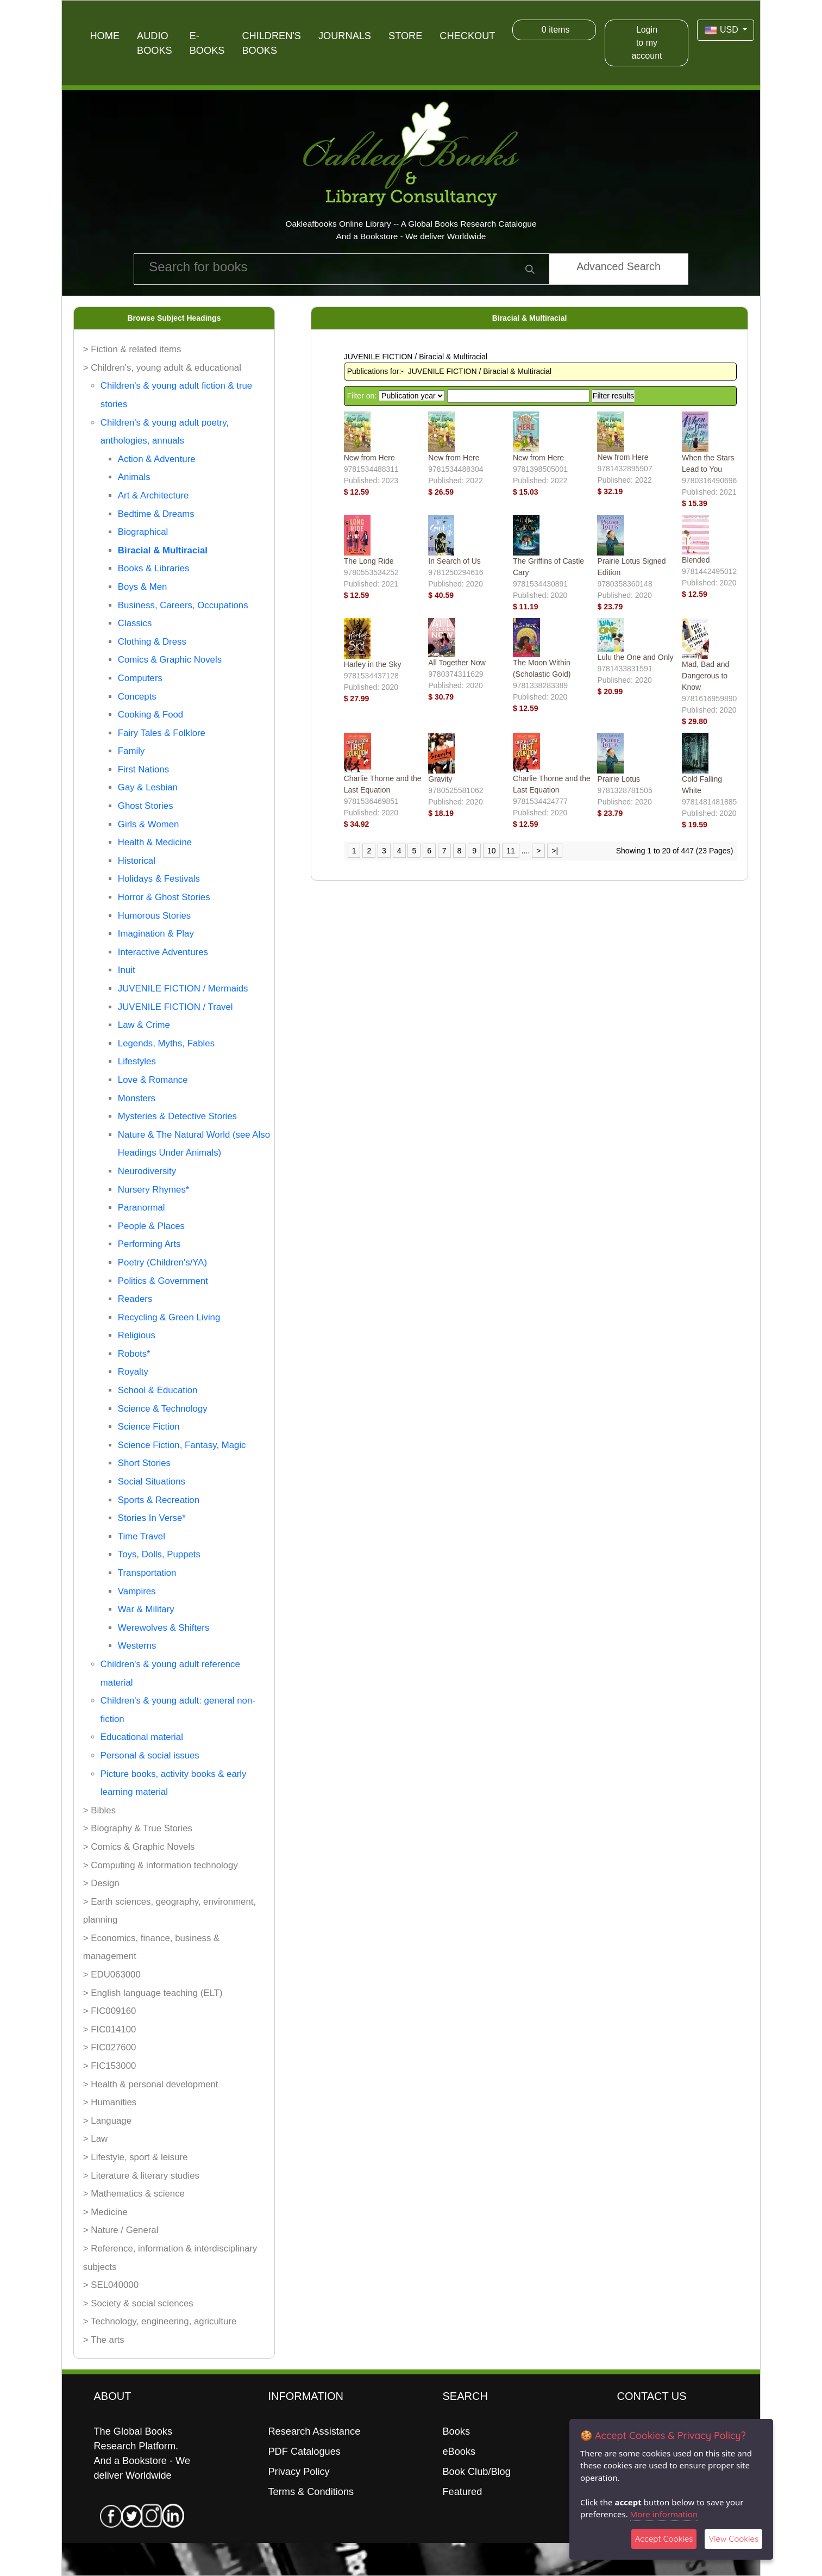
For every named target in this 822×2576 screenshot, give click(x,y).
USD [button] (722, 30)
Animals (134, 477)
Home (105, 35)
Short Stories (144, 1463)
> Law (95, 2139)
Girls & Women (148, 824)
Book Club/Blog (476, 2471)
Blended (696, 560)
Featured (462, 2491)
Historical (136, 861)
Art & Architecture (153, 495)
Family (131, 751)
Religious (136, 1335)
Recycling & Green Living (169, 1317)
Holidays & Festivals (159, 879)
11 (510, 850)
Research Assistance (314, 2431)
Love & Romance (153, 1080)
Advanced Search (618, 266)
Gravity (440, 779)
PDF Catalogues (304, 2451)
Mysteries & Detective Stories (177, 1116)
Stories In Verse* (152, 1518)
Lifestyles (137, 1061)
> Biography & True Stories (137, 1828)
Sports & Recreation (158, 1500)
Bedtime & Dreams (156, 514)
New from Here (369, 457)
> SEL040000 (111, 2285)
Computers (140, 678)
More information (664, 2514)
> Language (107, 2121)
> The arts (103, 2340)
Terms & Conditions (311, 2491)
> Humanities (109, 2102)
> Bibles (99, 1810)
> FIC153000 (109, 2066)
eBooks (458, 2451)
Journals (344, 35)
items (554, 29)
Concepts (137, 696)
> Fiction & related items (132, 349)
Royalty (133, 1372)
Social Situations (151, 1481)
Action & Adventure (157, 459)
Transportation (147, 1573)
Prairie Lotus (618, 779)
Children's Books (271, 43)
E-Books (207, 43)
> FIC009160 (109, 2011)
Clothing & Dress (152, 642)
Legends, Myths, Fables (166, 1043)
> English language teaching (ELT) (153, 1993)
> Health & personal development (150, 2084)
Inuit (126, 970)
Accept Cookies (664, 2539)
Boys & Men (142, 587)
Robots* (134, 1354)
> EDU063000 (112, 1974)
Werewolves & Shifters (164, 1628)
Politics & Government (163, 1281)
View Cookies (733, 2539)
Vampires (137, 1591)
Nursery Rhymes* (153, 1189)
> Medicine (105, 2212)
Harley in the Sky (372, 664)
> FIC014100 (109, 2029)
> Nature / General (121, 2230)
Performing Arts (149, 1244)
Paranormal (141, 1207)
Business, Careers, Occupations (183, 605)
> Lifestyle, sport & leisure (135, 2157)
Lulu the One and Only (635, 657)
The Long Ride (369, 561)
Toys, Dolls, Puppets (159, 1554)
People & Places (151, 1226)
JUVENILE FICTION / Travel (175, 1007)
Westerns (137, 1646)
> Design (101, 1883)
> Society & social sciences (138, 2303)
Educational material (142, 1737)
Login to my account (646, 42)
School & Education (157, 1390)
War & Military (146, 1609)
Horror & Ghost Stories (164, 897)
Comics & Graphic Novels (170, 659)
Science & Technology (163, 1409)
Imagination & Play (156, 933)
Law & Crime (144, 1025)
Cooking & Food (150, 714)
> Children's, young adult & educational (162, 368)
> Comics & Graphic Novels (139, 1847)
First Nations (143, 769)
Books (456, 2431)
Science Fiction (149, 1426)
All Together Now (457, 662)
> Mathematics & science (134, 2193)
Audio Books (154, 43)
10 (491, 850)
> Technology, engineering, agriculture (160, 2321)
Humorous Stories (154, 915)
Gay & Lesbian (148, 787)
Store (405, 35)
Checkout (467, 35)
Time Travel (141, 1536)
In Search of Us (454, 561)
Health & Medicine (155, 842)
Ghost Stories (145, 806)
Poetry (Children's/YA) (162, 1262)
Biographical (143, 532)
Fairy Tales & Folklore (161, 733)
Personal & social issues (150, 1755)
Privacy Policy (298, 2471)
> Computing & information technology (160, 1865)
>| (554, 850)
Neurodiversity (147, 1171)
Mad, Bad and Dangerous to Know (705, 675)
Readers (135, 1299)
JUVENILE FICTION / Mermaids (183, 988)
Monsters (136, 1098)
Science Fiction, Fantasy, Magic (182, 1445)
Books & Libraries (154, 568)
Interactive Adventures (163, 952)
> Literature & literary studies (141, 2175)
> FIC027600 (109, 2047)
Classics (135, 623)
